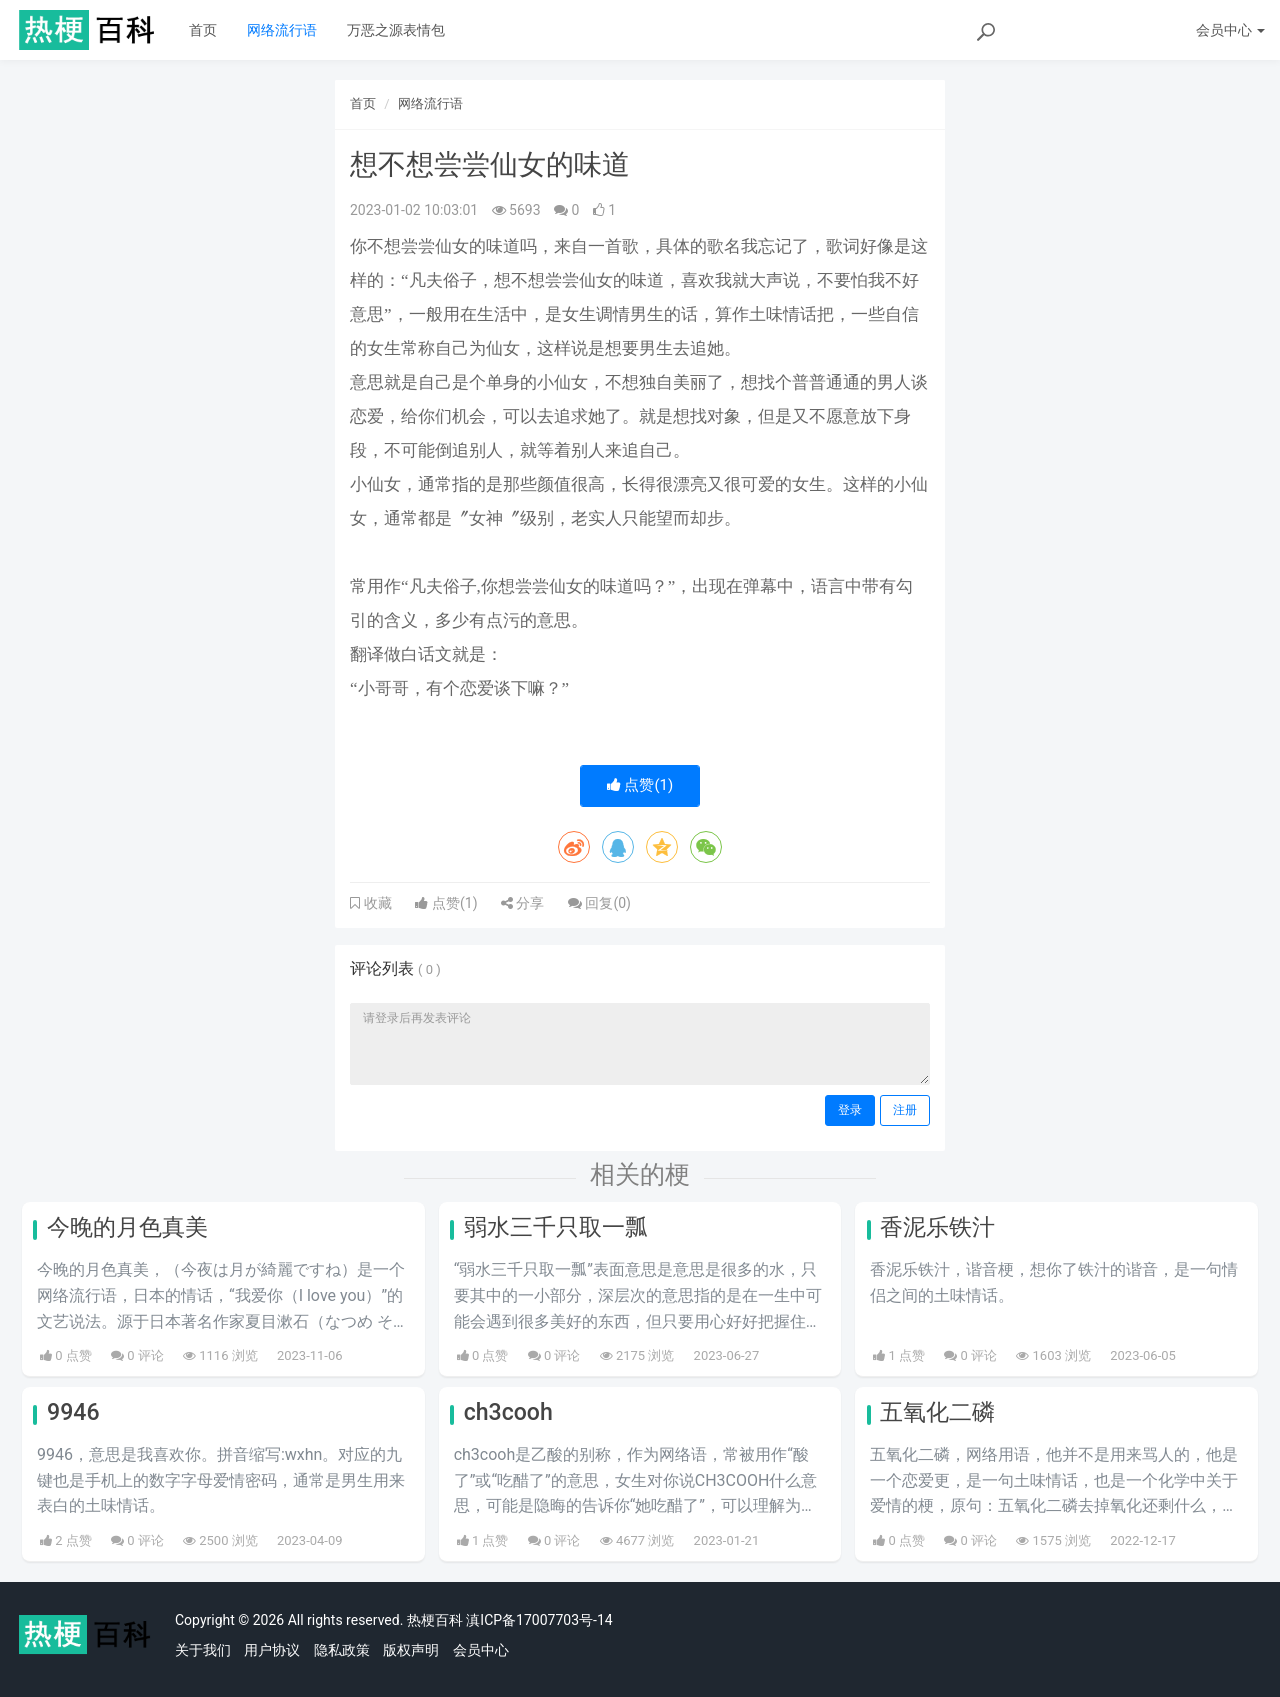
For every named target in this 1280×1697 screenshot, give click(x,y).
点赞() (640, 785)
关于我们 (203, 1650)
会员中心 (481, 1650)
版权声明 (411, 1650)
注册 (905, 1110)
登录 (850, 1110)
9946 (73, 1412)
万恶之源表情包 (396, 30)
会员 (1230, 30)
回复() (599, 903)
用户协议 (272, 1650)
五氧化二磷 (937, 1412)
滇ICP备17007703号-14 (539, 1620)
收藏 (376, 903)
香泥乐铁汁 (937, 1227)
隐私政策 (342, 1650)
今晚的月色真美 (127, 1227)
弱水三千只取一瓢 (556, 1227)
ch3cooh (508, 1412)
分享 (522, 903)
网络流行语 (282, 30)
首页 (203, 30)
